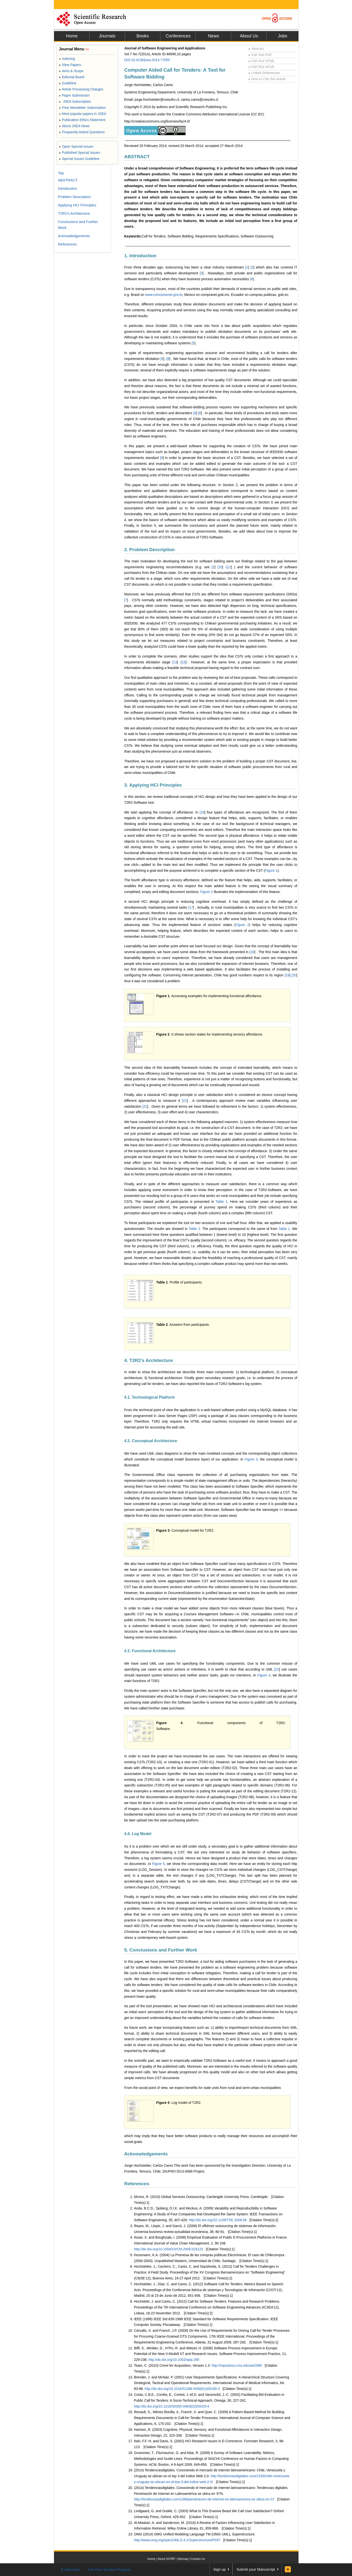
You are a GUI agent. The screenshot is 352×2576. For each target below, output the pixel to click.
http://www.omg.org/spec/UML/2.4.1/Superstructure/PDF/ (177, 2540)
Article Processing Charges (81, 89)
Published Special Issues (79, 153)
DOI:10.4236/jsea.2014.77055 (147, 60)
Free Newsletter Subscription (82, 108)
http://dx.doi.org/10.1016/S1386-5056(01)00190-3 (182, 2389)
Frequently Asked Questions (82, 132)
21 (185, 1101)
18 (252, 952)
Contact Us (197, 2559)
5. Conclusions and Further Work (160, 1949)
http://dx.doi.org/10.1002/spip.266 (173, 2360)
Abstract (256, 49)
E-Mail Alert (70, 2569)
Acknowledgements (146, 2153)
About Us (249, 35)
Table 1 (222, 1202)
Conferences (177, 35)
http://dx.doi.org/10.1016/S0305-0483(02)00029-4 (171, 2406)
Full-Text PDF (260, 55)
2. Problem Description (149, 549)
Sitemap (182, 2559)
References (136, 2183)
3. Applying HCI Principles (153, 785)
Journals (107, 35)
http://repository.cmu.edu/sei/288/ (236, 2365)
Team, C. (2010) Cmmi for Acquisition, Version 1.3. (172, 2365)
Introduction (67, 188)
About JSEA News (74, 126)
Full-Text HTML (261, 61)
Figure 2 (206, 892)
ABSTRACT (137, 156)
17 (191, 907)
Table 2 (194, 1229)
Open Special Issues (76, 146)
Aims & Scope (71, 71)
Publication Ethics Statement (82, 120)
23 (277, 1669)
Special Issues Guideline (79, 159)
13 (175, 662)
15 (184, 662)
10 (220, 567)
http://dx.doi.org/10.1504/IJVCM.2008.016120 (168, 2249)
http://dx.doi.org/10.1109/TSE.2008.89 (218, 2220)
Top (61, 173)
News (213, 35)
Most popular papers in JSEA (82, 114)
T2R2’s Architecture (74, 213)
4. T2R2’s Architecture (148, 1360)
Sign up (219, 2569)
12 (229, 567)
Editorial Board (71, 77)
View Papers (70, 65)
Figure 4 (263, 1675)
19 (287, 975)
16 (203, 812)
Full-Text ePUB (261, 67)
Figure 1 (271, 870)
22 (145, 1106)
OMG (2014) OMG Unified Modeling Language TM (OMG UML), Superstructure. (194, 2534)
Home (71, 35)
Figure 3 (251, 1459)
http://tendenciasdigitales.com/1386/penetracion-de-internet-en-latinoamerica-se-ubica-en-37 (204, 2499)
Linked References (264, 73)
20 (295, 975)
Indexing (67, 59)
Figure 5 (158, 1864)
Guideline (67, 83)
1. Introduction (140, 255)
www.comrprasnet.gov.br (163, 295)
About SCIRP (166, 2559)
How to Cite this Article (267, 79)
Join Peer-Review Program (109, 2569)
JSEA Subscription (75, 101)
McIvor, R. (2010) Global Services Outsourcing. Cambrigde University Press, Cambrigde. (201, 2197)
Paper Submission (74, 95)
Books (142, 35)
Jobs (282, 35)
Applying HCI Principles (77, 205)
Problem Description (74, 197)
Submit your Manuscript (255, 2569)
